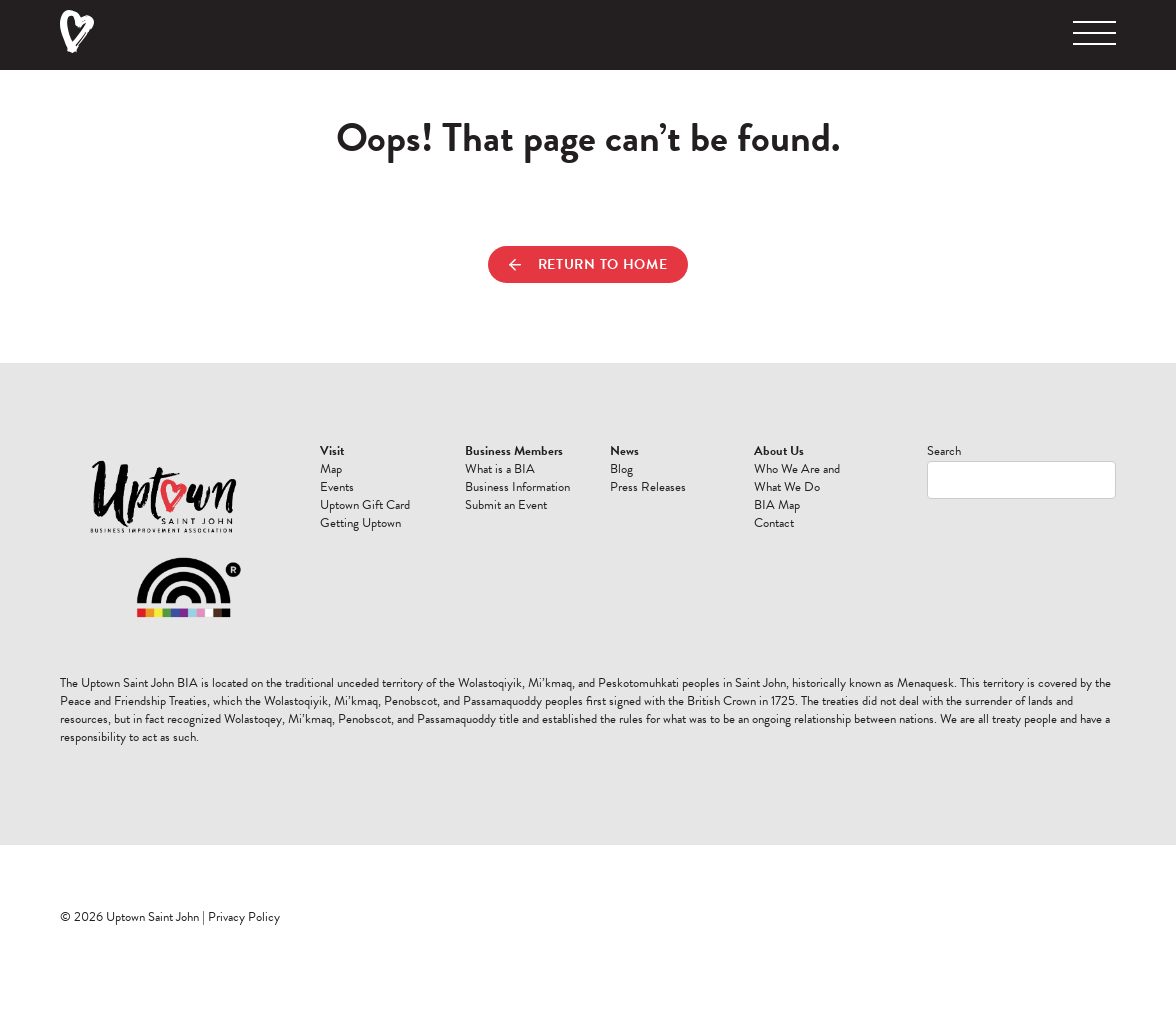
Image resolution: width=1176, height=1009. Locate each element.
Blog (621, 469)
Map (331, 469)
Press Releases (648, 487)
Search (944, 451)
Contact (774, 523)
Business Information (517, 487)
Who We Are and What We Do (797, 478)
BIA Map (777, 505)
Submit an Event (506, 505)
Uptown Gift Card (365, 505)
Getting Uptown (360, 523)
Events (337, 487)
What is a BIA (500, 469)
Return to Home (587, 264)
